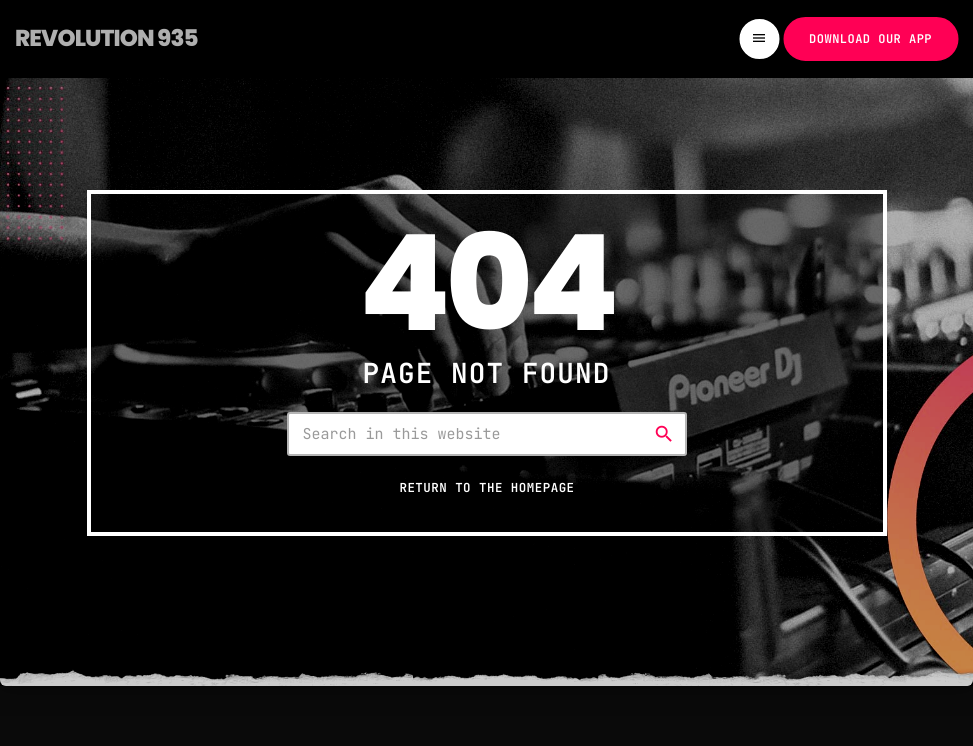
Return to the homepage (486, 487)
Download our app (870, 39)
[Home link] (106, 39)
